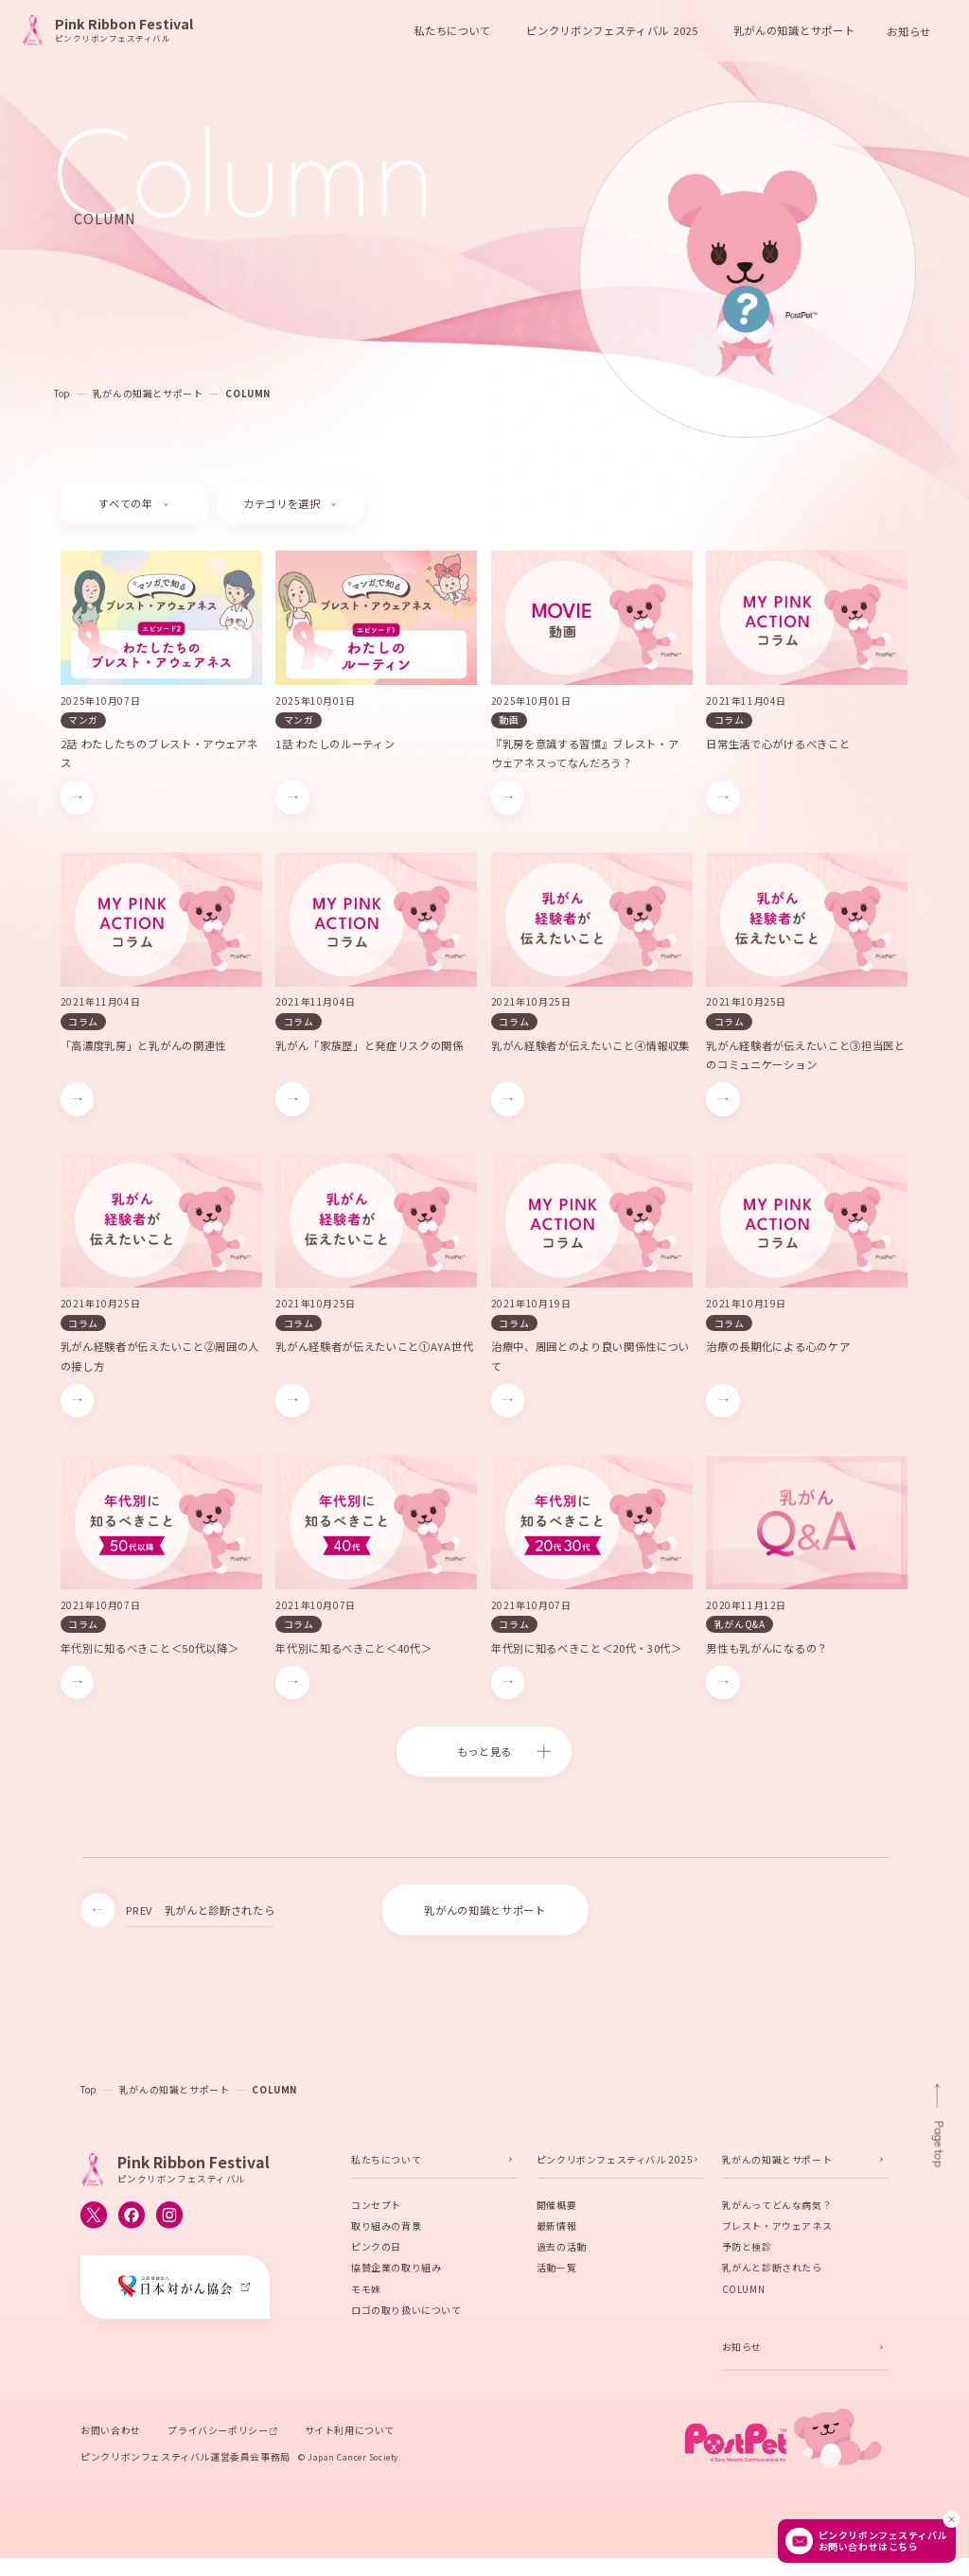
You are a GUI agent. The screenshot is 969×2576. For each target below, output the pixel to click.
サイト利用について (350, 2434)
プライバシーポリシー (217, 2434)
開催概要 (556, 2209)
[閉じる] (951, 2519)
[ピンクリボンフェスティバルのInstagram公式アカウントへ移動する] (169, 2219)
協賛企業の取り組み (396, 2272)
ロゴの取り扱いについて (406, 2314)
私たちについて (386, 2164)
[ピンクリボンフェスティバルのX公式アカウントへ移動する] (93, 2219)
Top (62, 393)
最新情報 (556, 2230)
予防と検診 (747, 2251)
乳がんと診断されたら (772, 2272)
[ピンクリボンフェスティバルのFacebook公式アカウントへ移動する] (131, 2219)
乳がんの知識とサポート (148, 393)
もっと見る (484, 1751)
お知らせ (909, 30)
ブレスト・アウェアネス (777, 2230)
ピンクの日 (376, 2251)
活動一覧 (556, 2272)
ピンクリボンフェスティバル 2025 (615, 2164)
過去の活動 (562, 2251)
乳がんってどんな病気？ (777, 2209)
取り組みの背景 (386, 2230)
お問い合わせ (110, 2434)
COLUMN (248, 393)
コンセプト (376, 2209)
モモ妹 (366, 2294)
